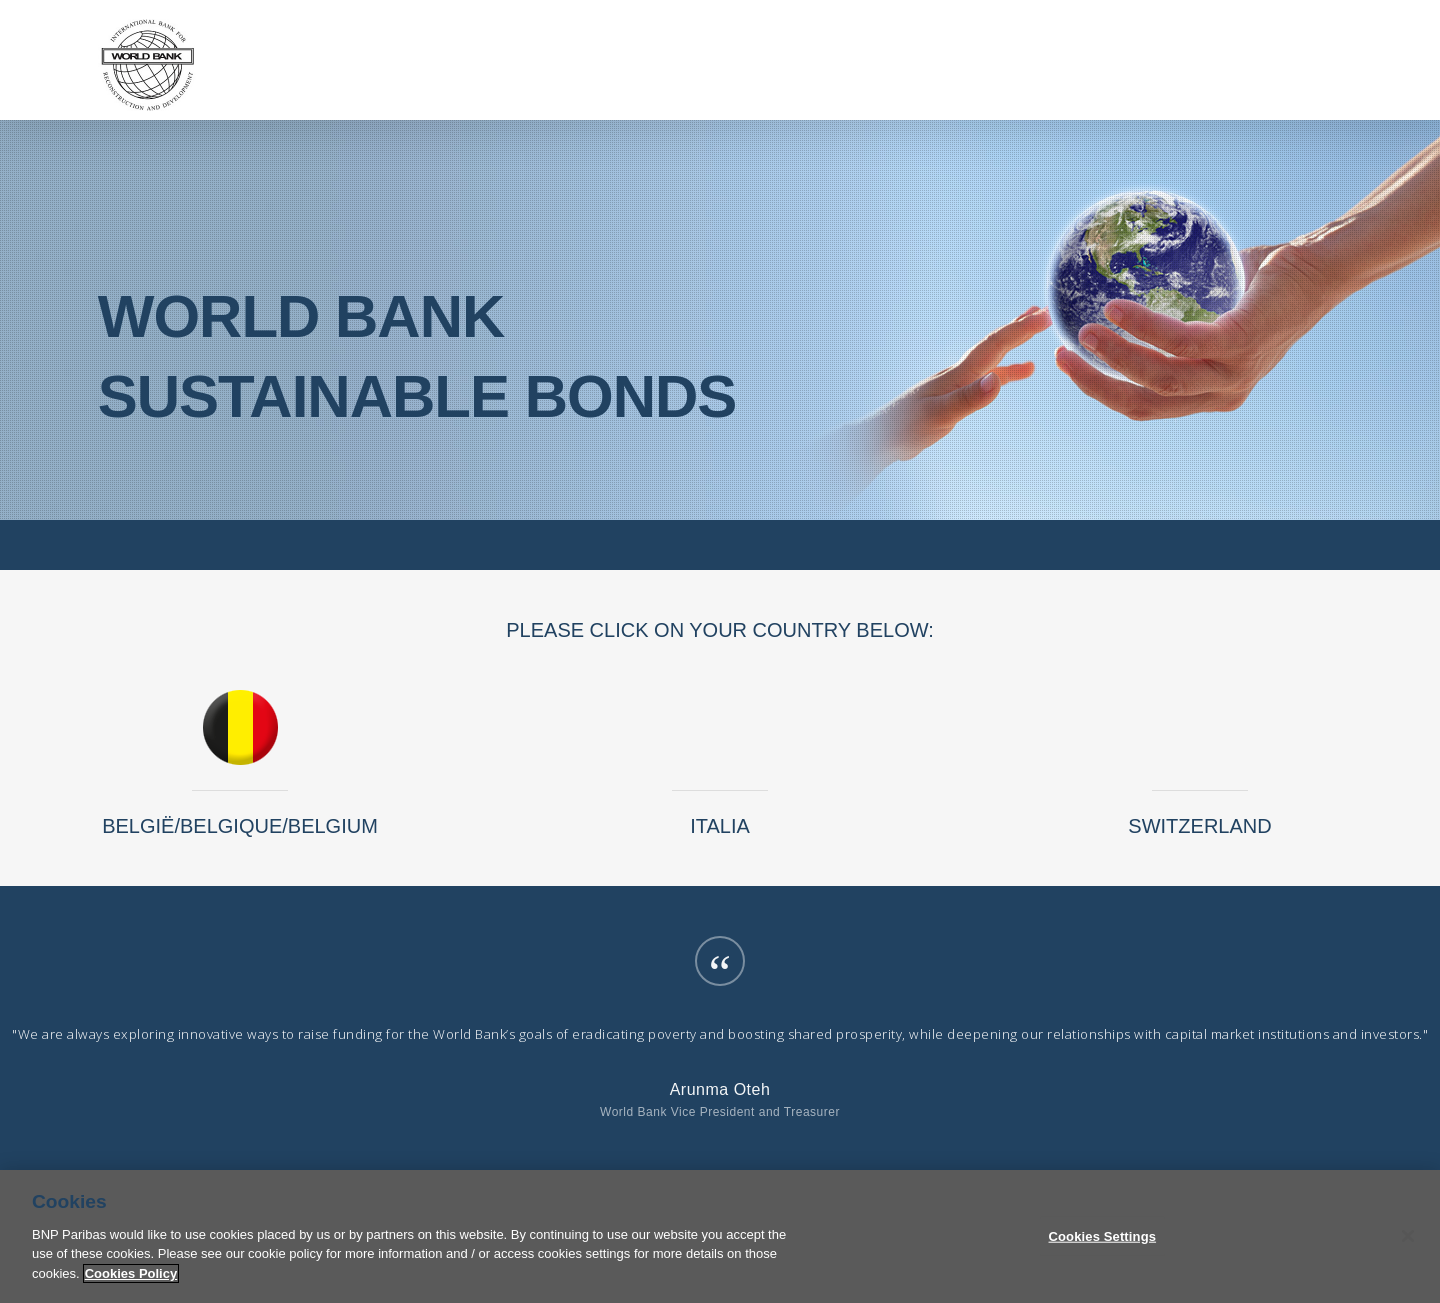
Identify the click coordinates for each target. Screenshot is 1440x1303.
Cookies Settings (1103, 1244)
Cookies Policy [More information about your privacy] (131, 1281)
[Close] (1408, 1244)
